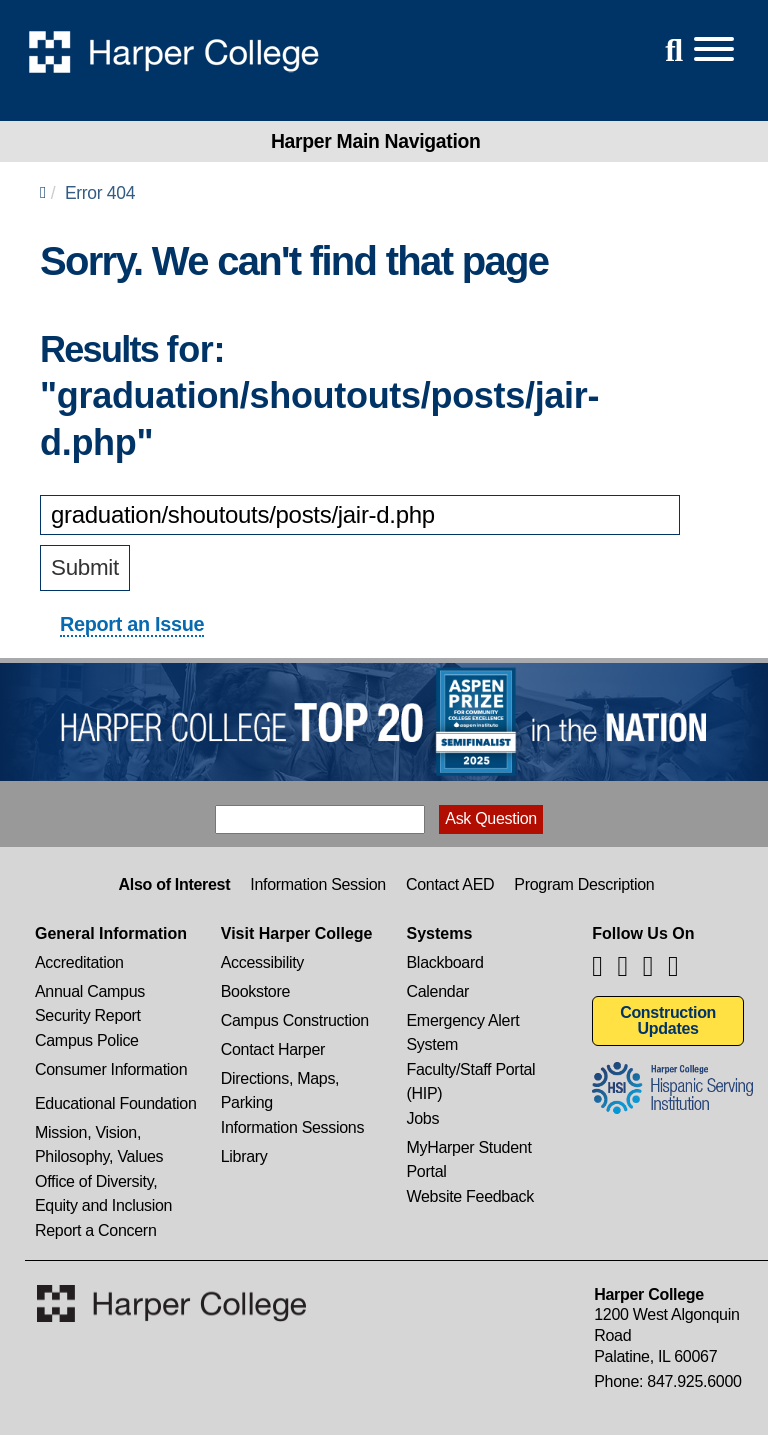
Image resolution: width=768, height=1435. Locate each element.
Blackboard (445, 962)
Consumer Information (111, 1069)
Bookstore (255, 991)
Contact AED (450, 884)
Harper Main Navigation (376, 141)
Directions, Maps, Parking (280, 1080)
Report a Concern (96, 1230)
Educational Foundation (116, 1103)
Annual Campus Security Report (90, 993)
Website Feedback (470, 1196)
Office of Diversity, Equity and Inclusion (103, 1183)
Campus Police (87, 1040)
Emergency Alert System (463, 1022)
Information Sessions (292, 1127)
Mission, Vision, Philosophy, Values (99, 1134)
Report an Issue (132, 624)
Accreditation (79, 962)
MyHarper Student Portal (469, 1149)
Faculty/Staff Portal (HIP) (471, 1071)
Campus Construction (295, 1020)
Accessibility (262, 962)
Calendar (438, 991)
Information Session (318, 884)
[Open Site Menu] (694, 50)
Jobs (423, 1118)
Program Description (584, 884)
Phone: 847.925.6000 (667, 1381)
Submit (85, 567)
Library (244, 1156)
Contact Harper (273, 1049)
